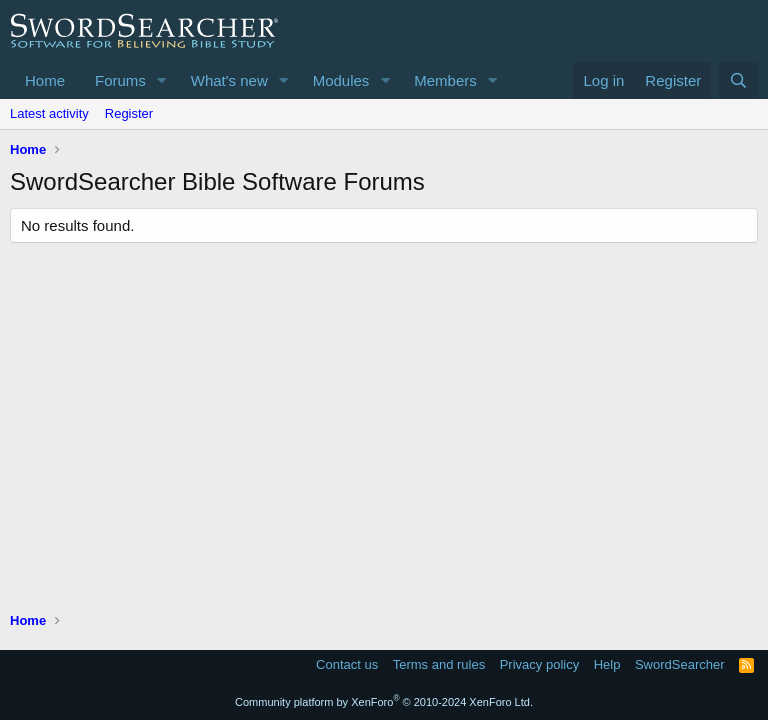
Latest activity (49, 113)
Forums (120, 80)
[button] (162, 80)
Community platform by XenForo (384, 702)
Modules (341, 80)
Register (129, 113)
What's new (229, 80)
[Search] (738, 80)
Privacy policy (539, 664)
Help (607, 664)
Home (45, 80)
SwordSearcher (680, 664)
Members (445, 80)
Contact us (347, 664)
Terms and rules (439, 664)
